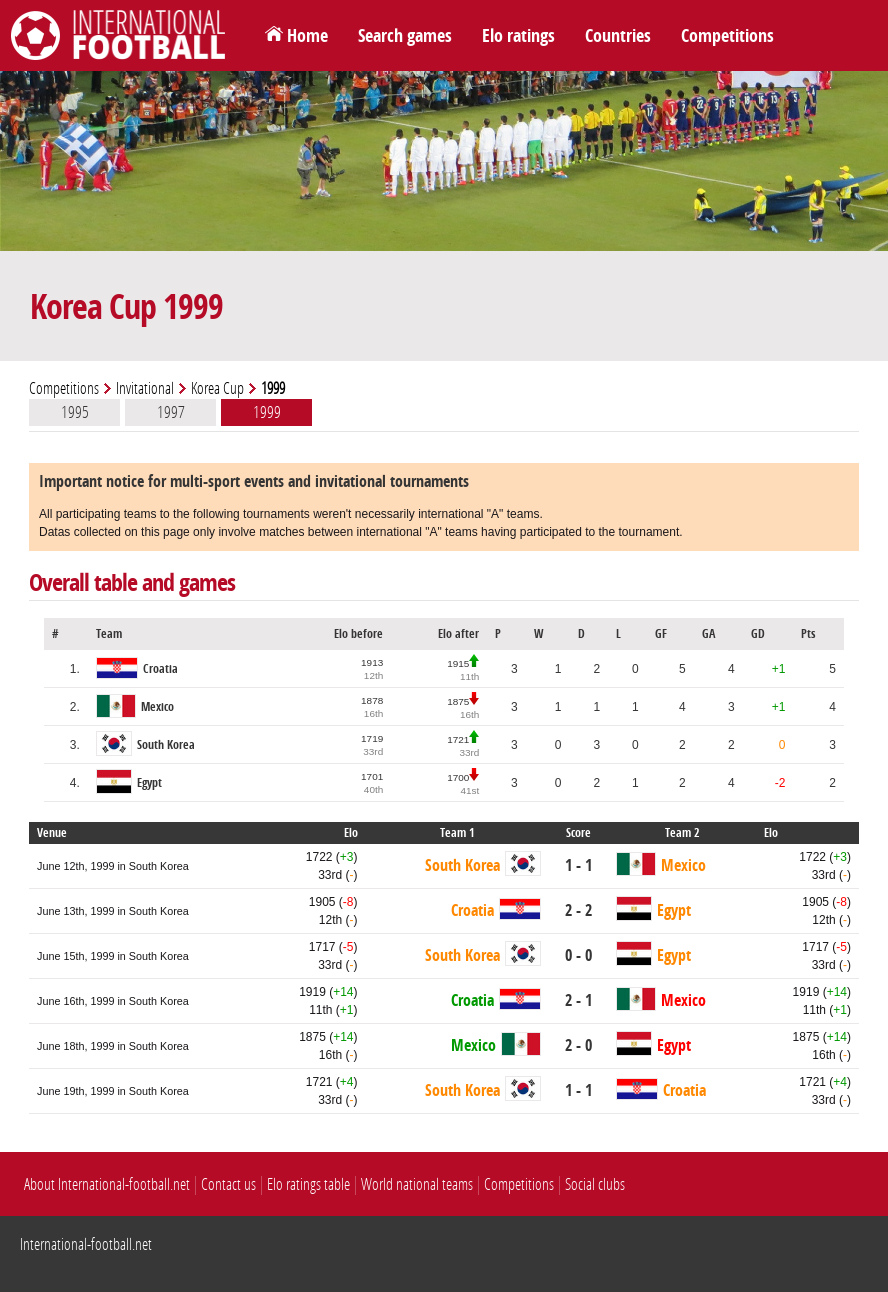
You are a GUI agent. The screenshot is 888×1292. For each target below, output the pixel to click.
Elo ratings (518, 36)
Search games (405, 36)
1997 (171, 412)
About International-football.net (107, 1184)
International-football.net (86, 1244)
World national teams (417, 1184)
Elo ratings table (308, 1184)
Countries (618, 36)
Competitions (727, 36)
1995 (75, 412)
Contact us (228, 1184)
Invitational (145, 388)
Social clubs (595, 1184)
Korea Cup (217, 388)
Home (307, 36)
